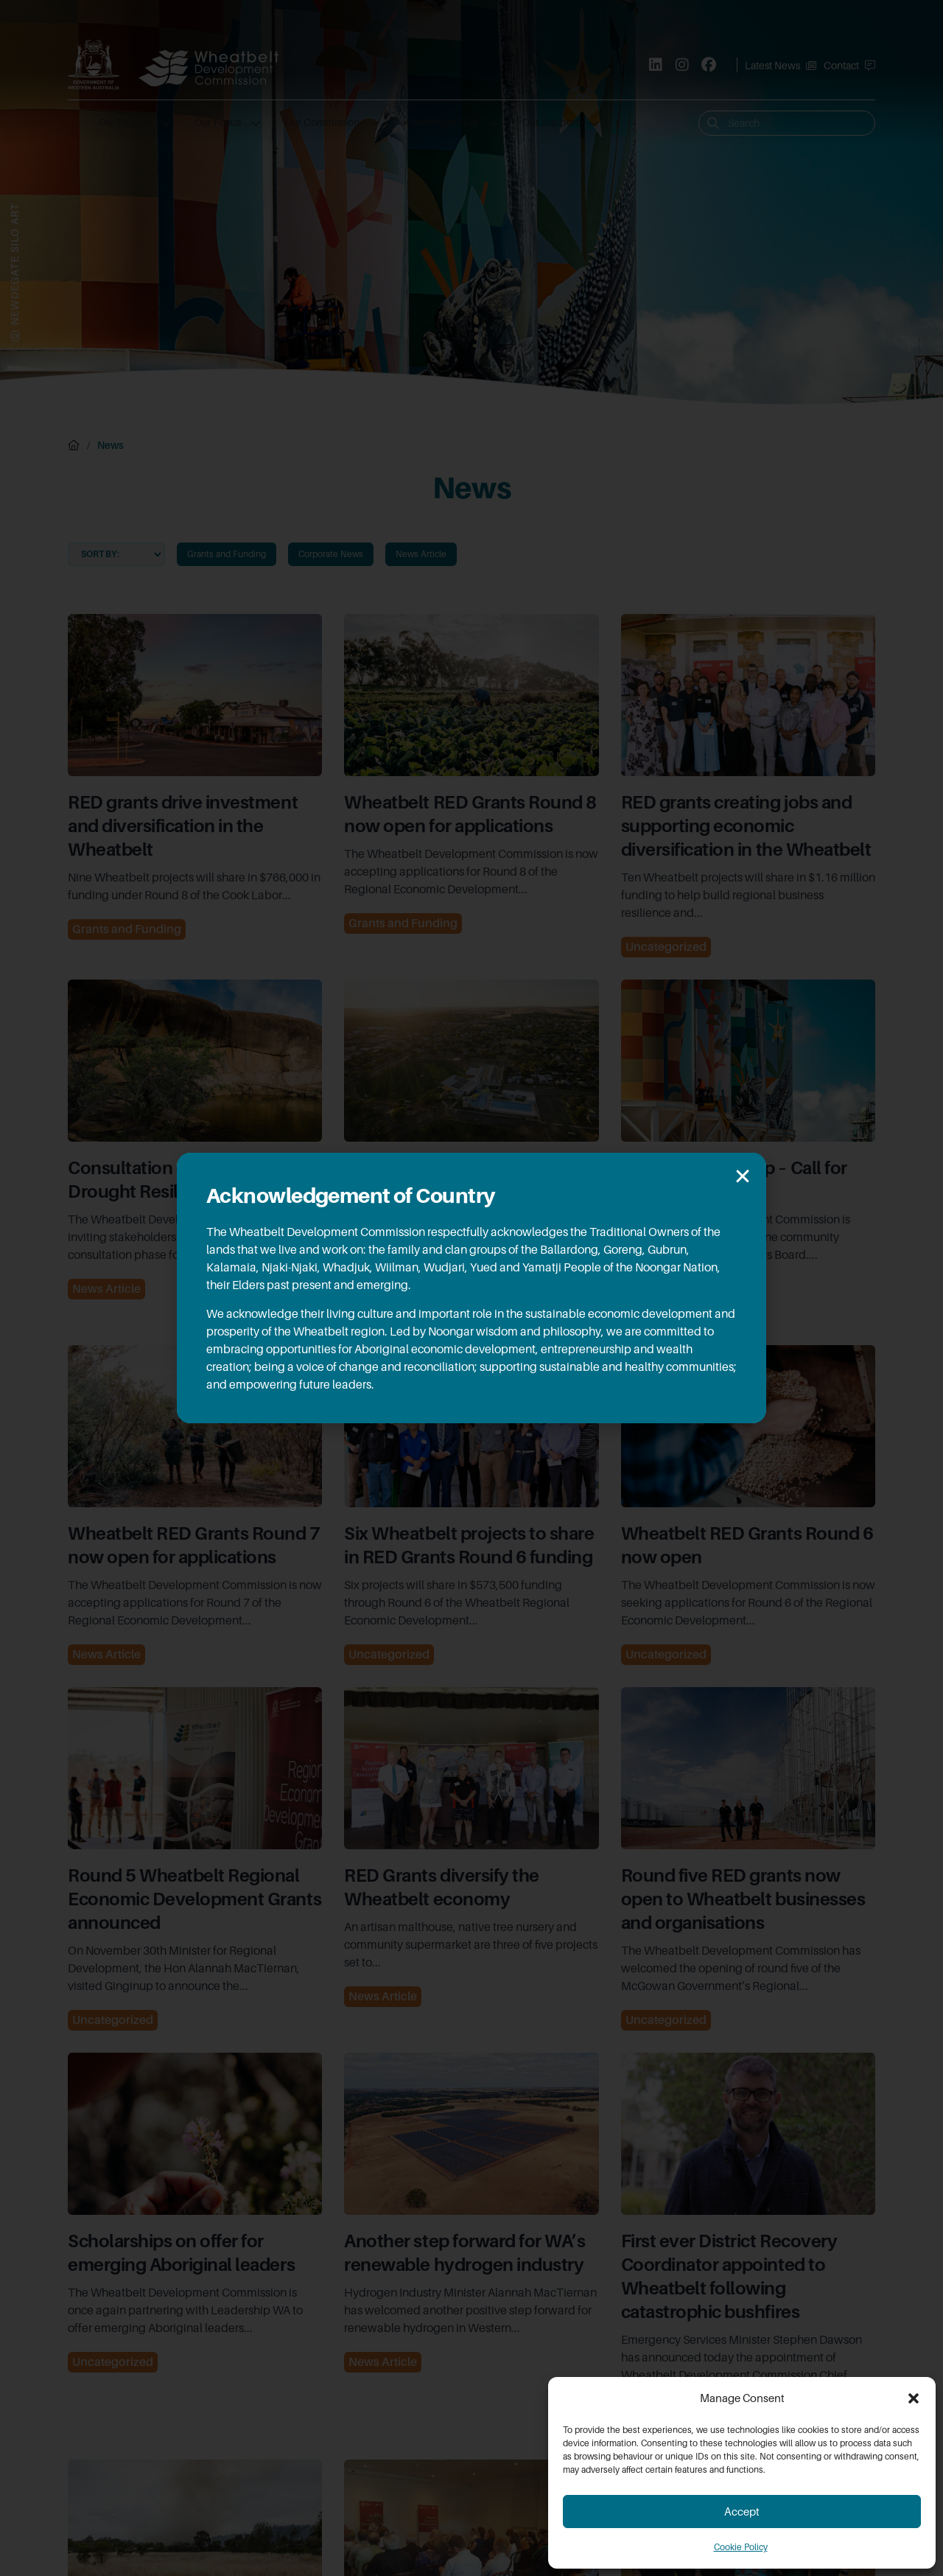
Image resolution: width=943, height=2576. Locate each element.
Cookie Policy (741, 2547)
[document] (471, 1288)
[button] (913, 2398)
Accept (742, 2512)
